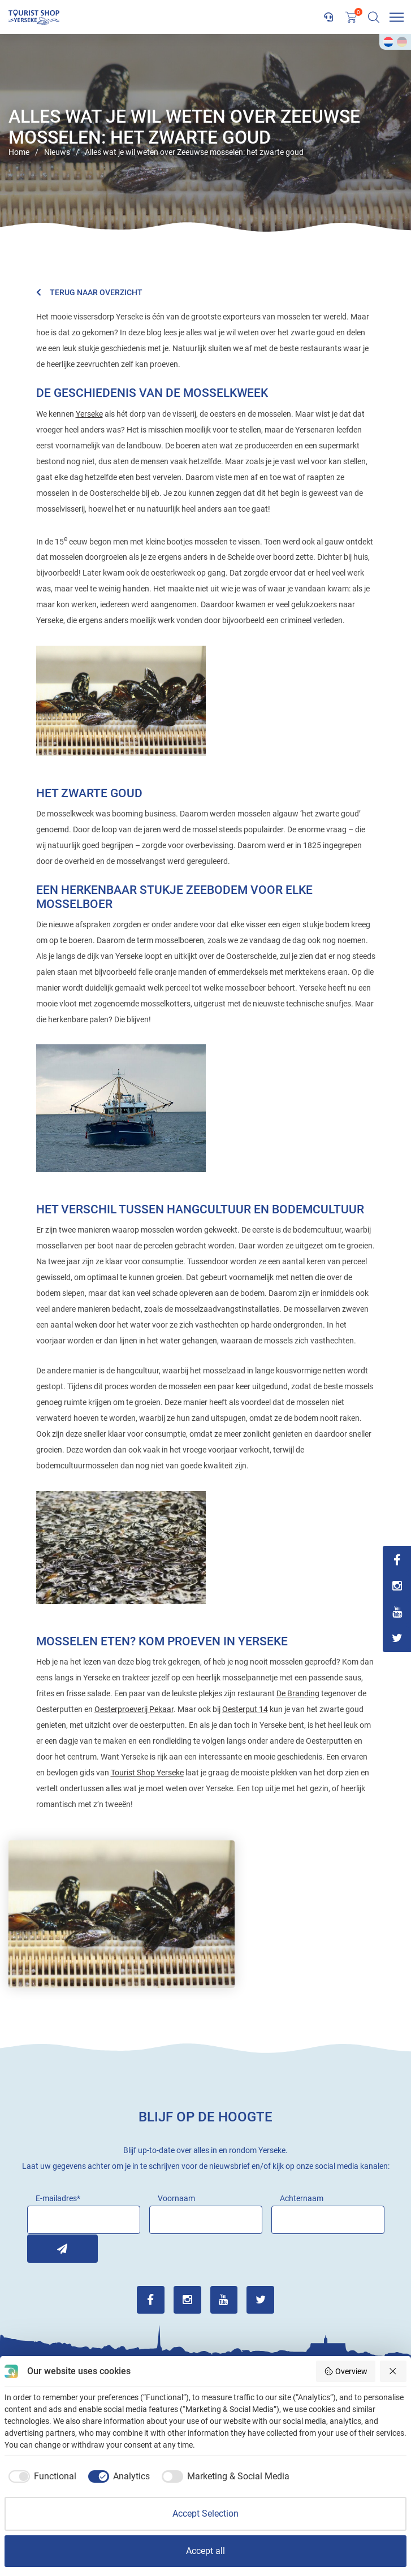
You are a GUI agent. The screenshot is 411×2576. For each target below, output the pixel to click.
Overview (345, 2371)
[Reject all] (393, 2371)
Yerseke (89, 413)
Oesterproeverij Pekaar (134, 1709)
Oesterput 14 (245, 1709)
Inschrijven (41, 2248)
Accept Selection (205, 2513)
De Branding (297, 1693)
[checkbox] (40, 2476)
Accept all (205, 2550)
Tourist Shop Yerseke (147, 1772)
